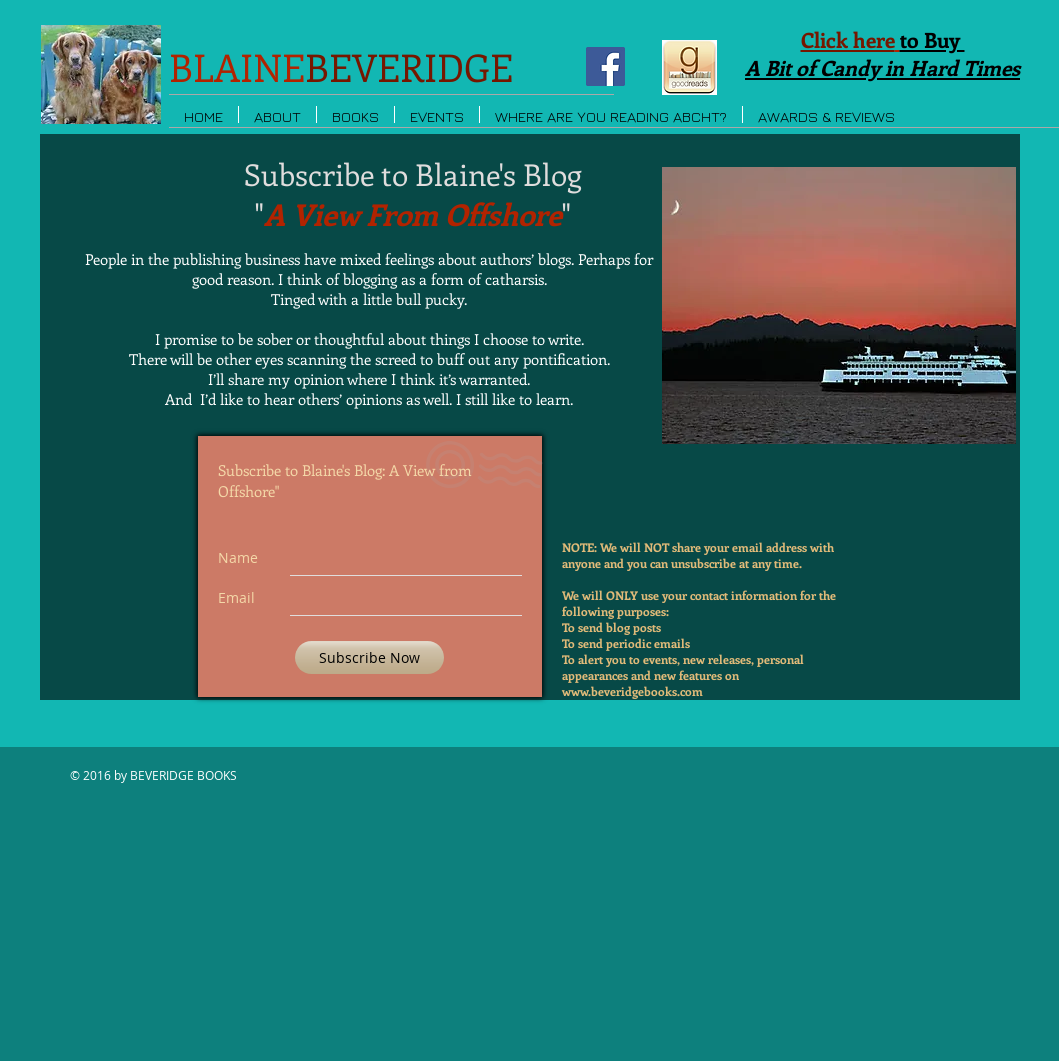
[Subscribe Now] (369, 657)
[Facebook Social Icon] (605, 66)
